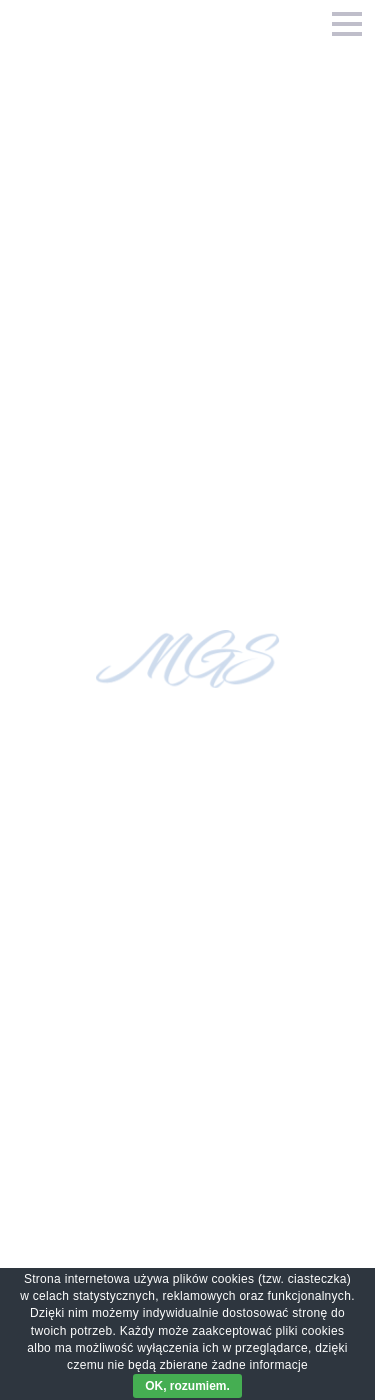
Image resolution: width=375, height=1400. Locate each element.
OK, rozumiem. (187, 1386)
